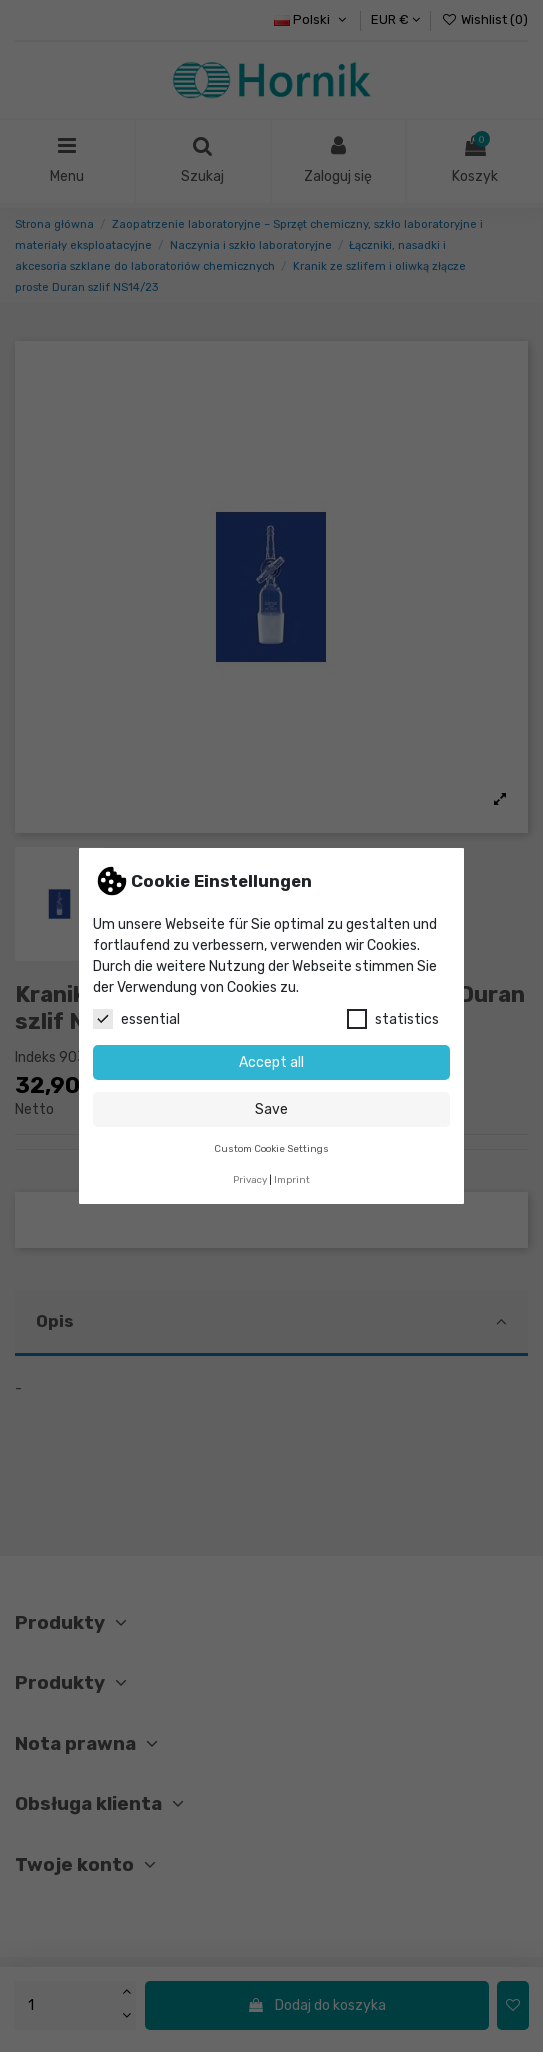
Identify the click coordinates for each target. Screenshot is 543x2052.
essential (136, 1019)
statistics (393, 1019)
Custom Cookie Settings (271, 1148)
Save (271, 1109)
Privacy (250, 1179)
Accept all (271, 1062)
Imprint (292, 1179)
